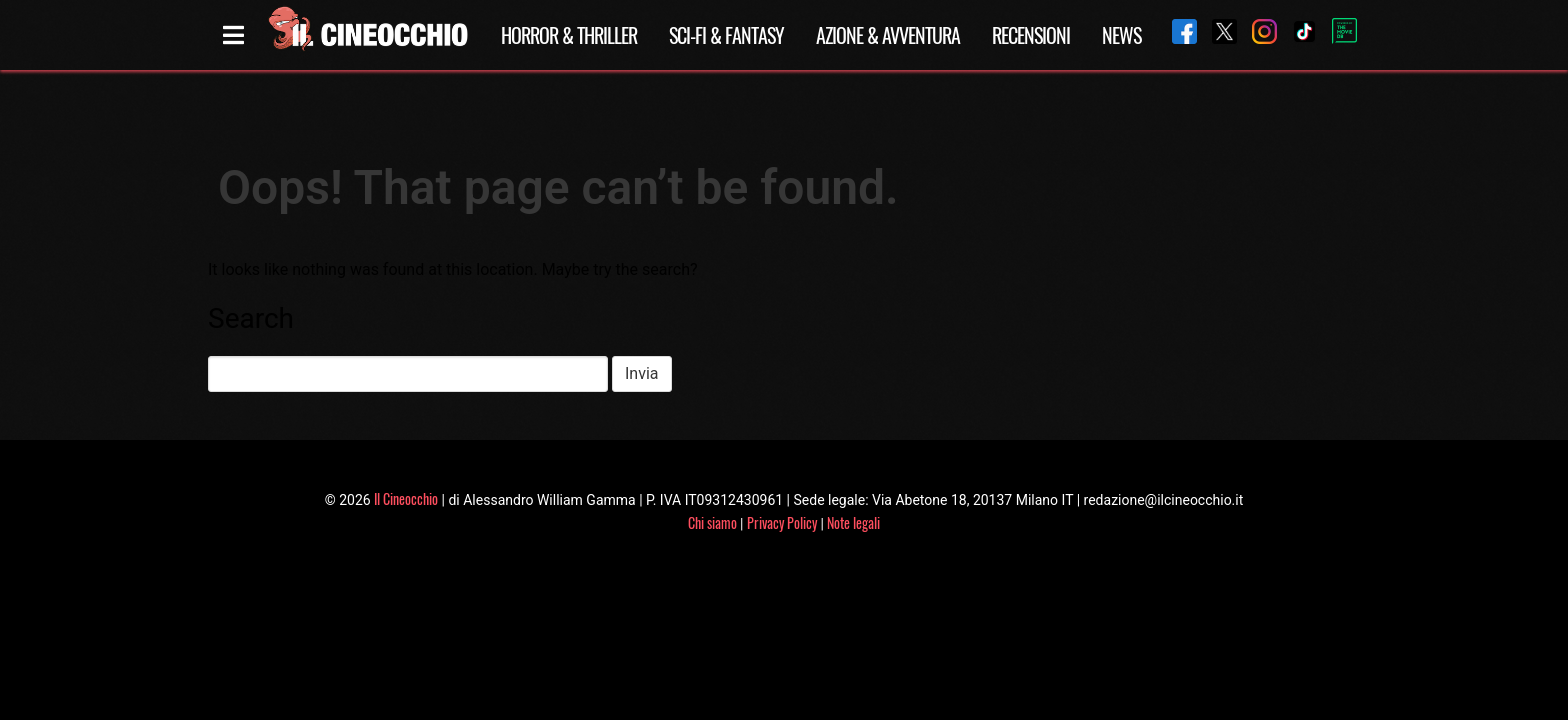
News (1121, 35)
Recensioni (1031, 35)
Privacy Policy (782, 522)
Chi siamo (712, 522)
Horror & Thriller (569, 35)
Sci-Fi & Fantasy (726, 35)
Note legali (853, 522)
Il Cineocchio (406, 498)
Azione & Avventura (888, 35)
